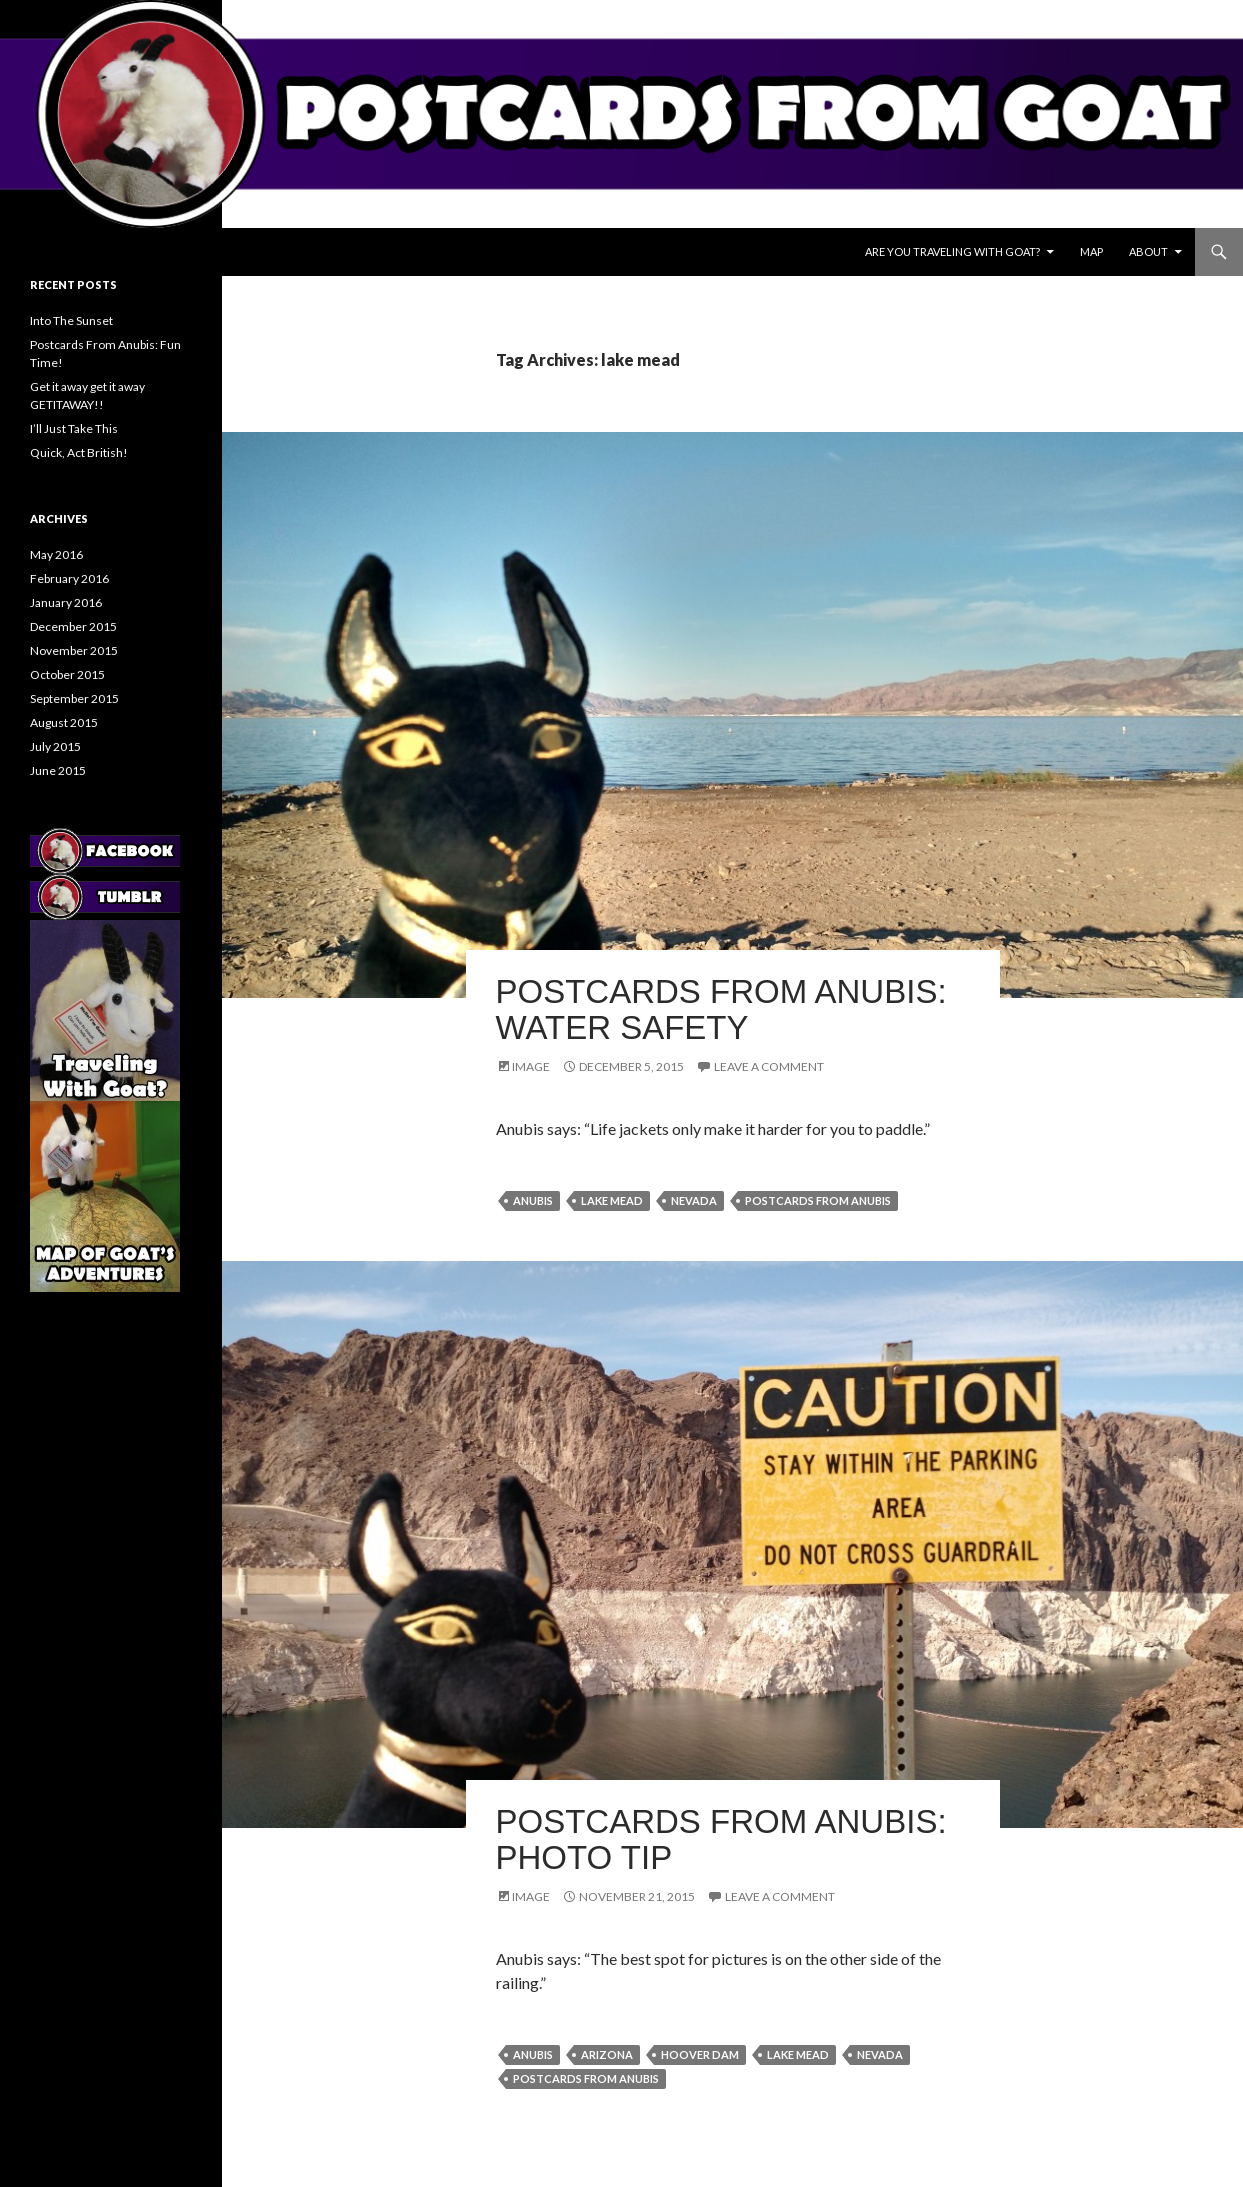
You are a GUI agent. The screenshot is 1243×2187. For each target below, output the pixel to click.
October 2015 (67, 674)
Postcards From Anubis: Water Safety (721, 1009)
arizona (607, 2054)
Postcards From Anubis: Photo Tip (721, 1839)
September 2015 (74, 698)
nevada (694, 1200)
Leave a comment (769, 1066)
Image (531, 1066)
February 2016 (69, 578)
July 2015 (55, 746)
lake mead (612, 1200)
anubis (533, 1200)
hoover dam (700, 2054)
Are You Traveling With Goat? (952, 251)
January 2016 (66, 602)
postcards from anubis (818, 1200)
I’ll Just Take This (74, 428)
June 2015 (58, 770)
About (1148, 251)
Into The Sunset (71, 320)
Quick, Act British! (79, 452)
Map (1091, 251)
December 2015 (73, 626)
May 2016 (56, 554)
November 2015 (74, 650)
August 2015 (64, 722)
